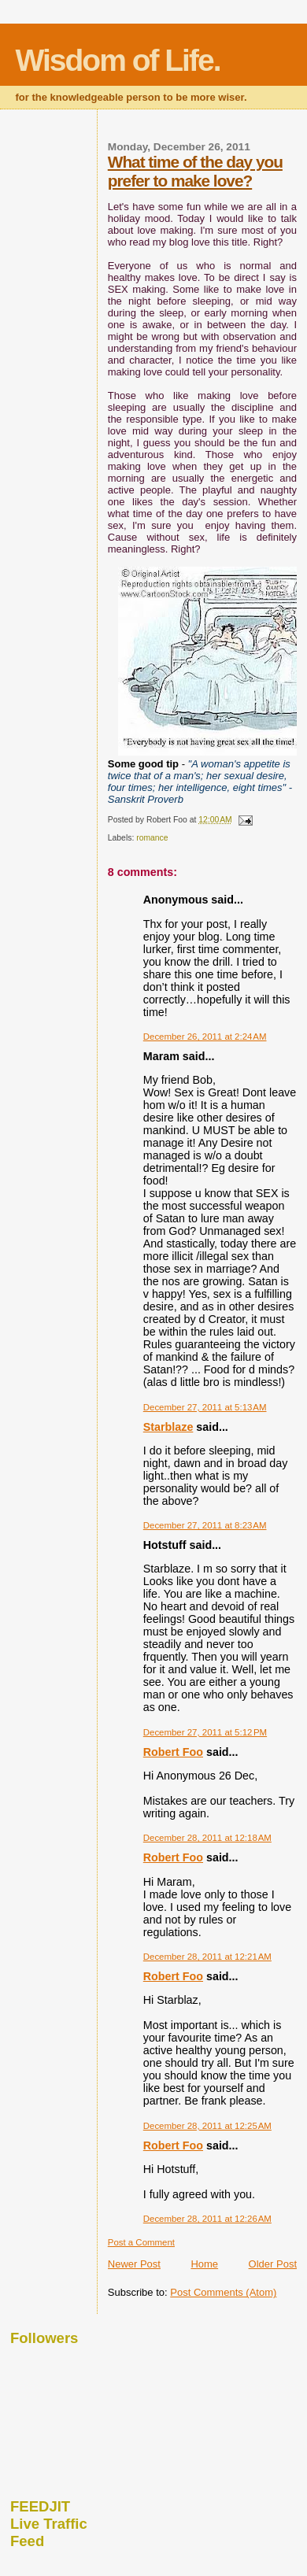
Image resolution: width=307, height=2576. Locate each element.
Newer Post (134, 2264)
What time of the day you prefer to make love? (195, 171)
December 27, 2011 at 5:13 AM (205, 1407)
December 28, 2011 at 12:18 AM (207, 1837)
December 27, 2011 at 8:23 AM (205, 1525)
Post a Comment (141, 2242)
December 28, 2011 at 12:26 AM (207, 2218)
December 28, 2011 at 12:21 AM (207, 1956)
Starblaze (168, 1427)
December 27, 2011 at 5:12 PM (205, 1732)
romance (152, 837)
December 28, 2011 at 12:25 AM (207, 2126)
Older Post (273, 2264)
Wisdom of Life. (118, 60)
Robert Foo (173, 1752)
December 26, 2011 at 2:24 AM (205, 1036)
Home (204, 2264)
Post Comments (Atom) (223, 2292)
